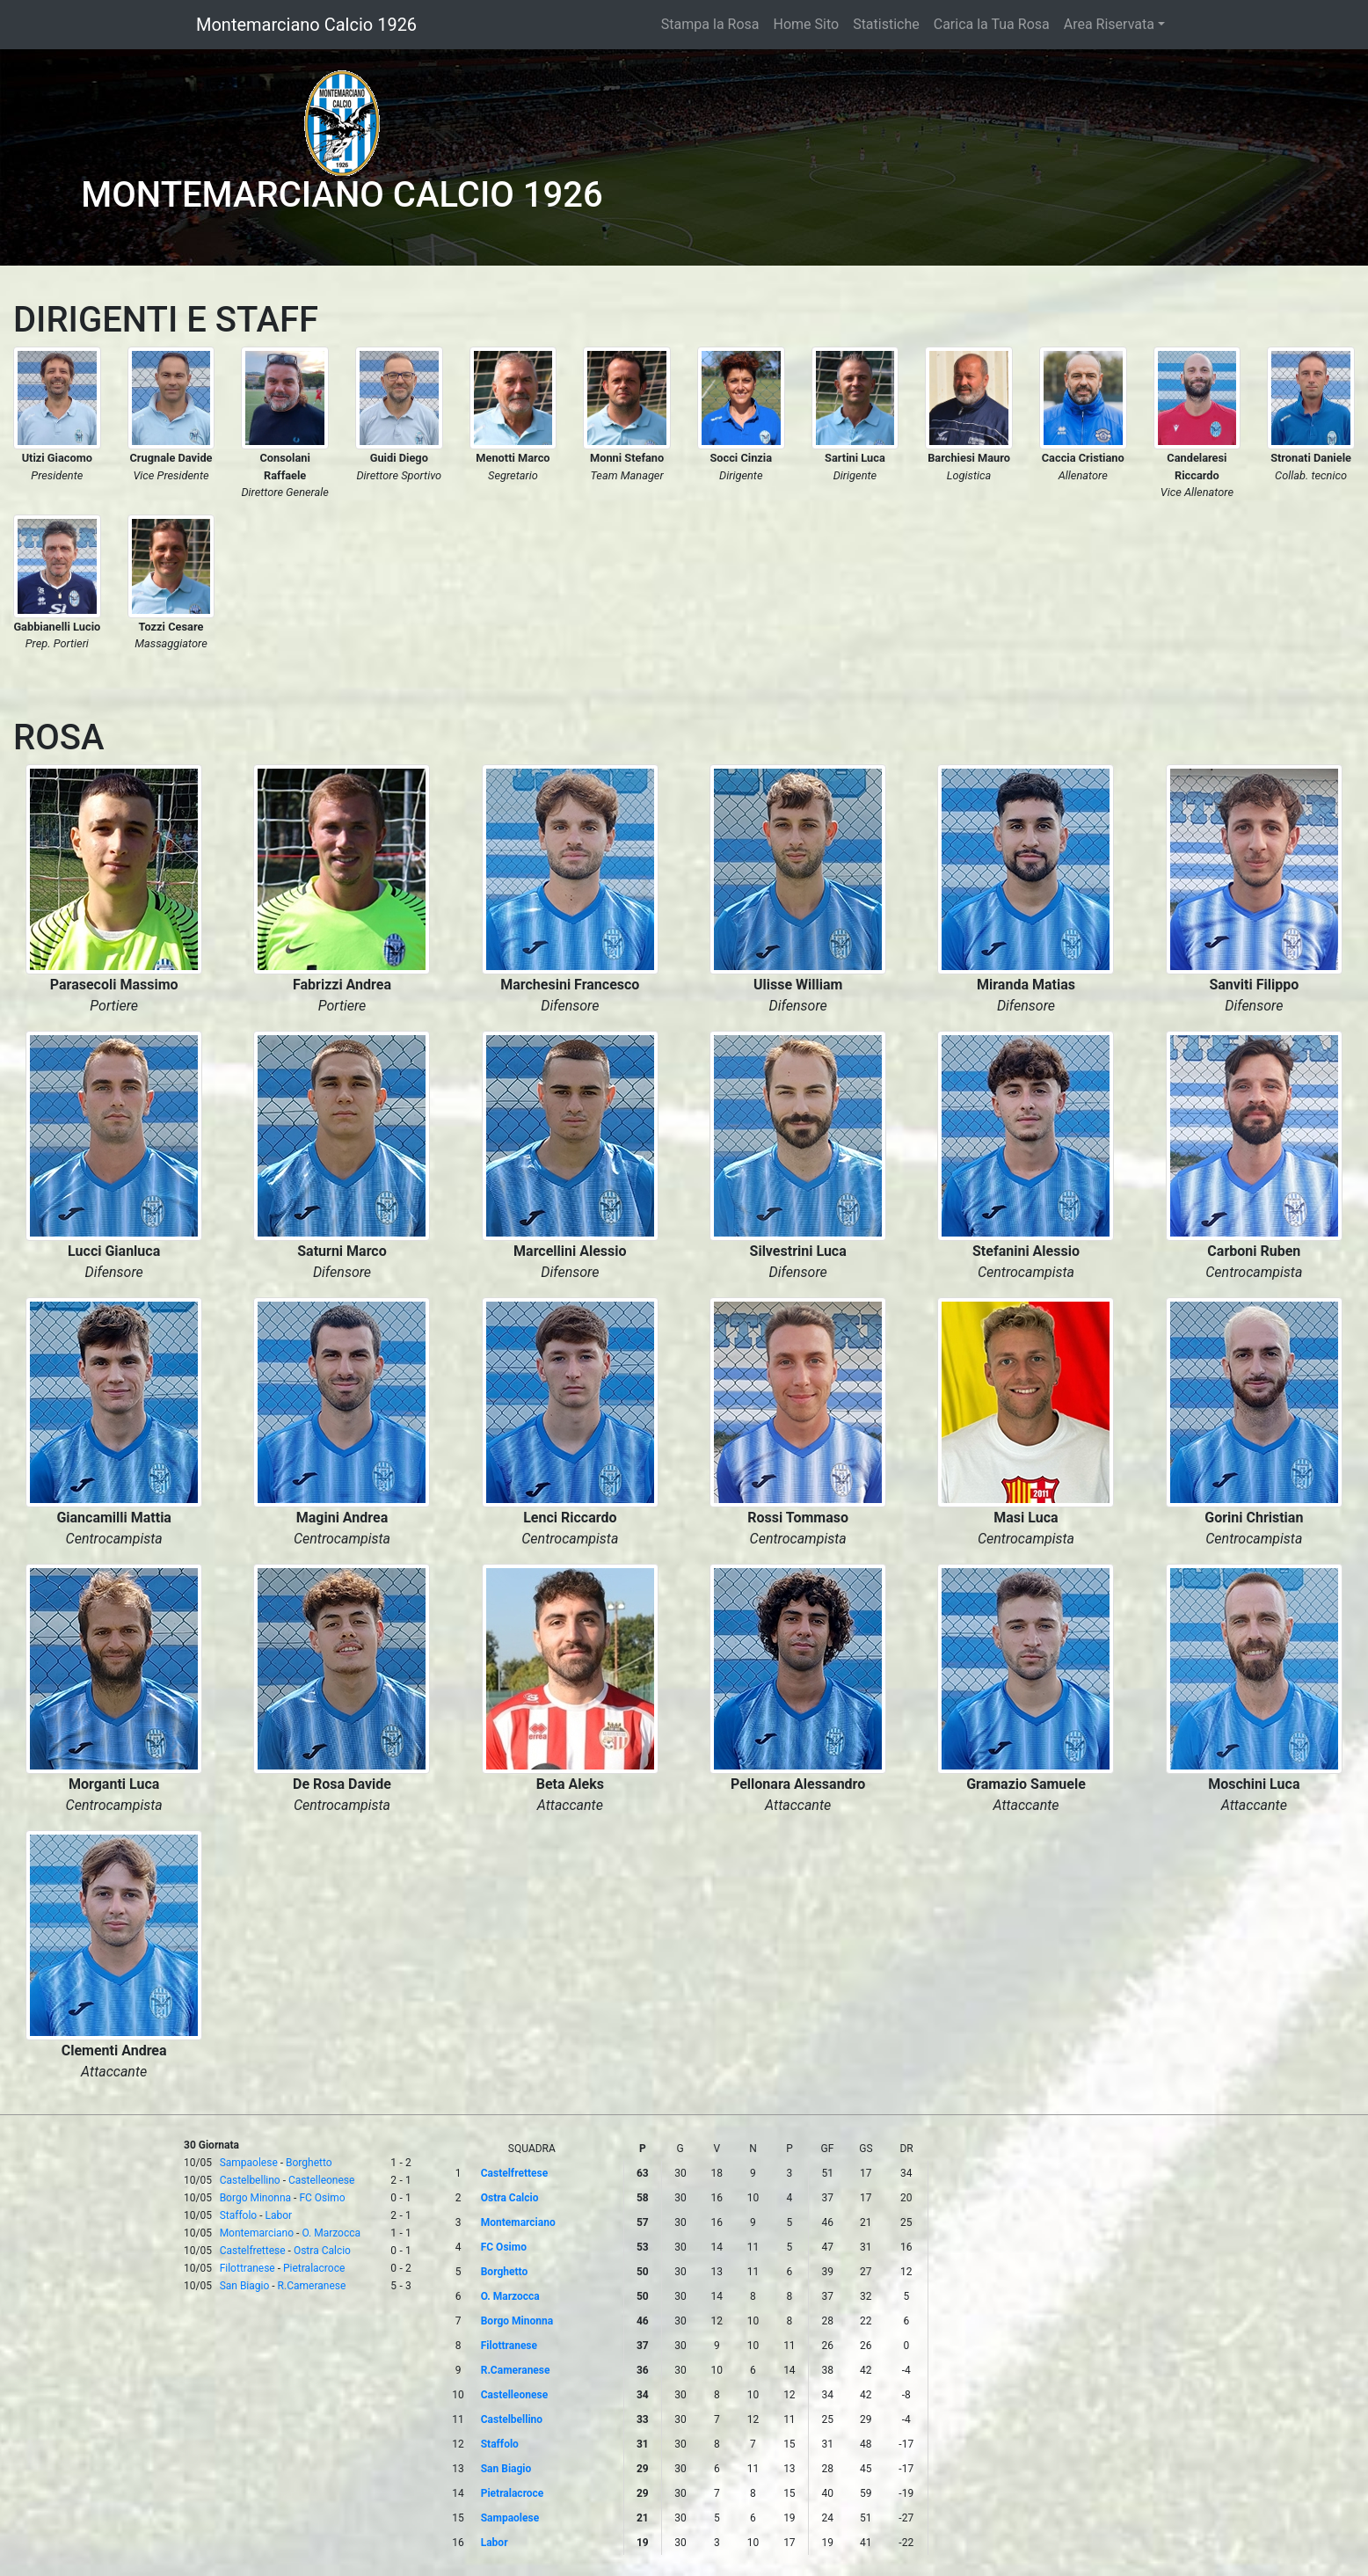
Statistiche (886, 24)
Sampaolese (249, 2162)
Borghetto (309, 2162)
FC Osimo (322, 2198)
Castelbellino (250, 2180)
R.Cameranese (312, 2286)
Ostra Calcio (322, 2250)
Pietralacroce (314, 2268)
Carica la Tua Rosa (992, 24)
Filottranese (247, 2268)
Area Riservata (1109, 24)
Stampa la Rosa (710, 24)
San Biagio (245, 2286)
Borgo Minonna (255, 2198)
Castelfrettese (253, 2250)
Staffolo (239, 2215)
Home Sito (807, 24)
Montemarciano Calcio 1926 (306, 24)
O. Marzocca (331, 2233)
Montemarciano (257, 2233)
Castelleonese (321, 2180)
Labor (278, 2215)
